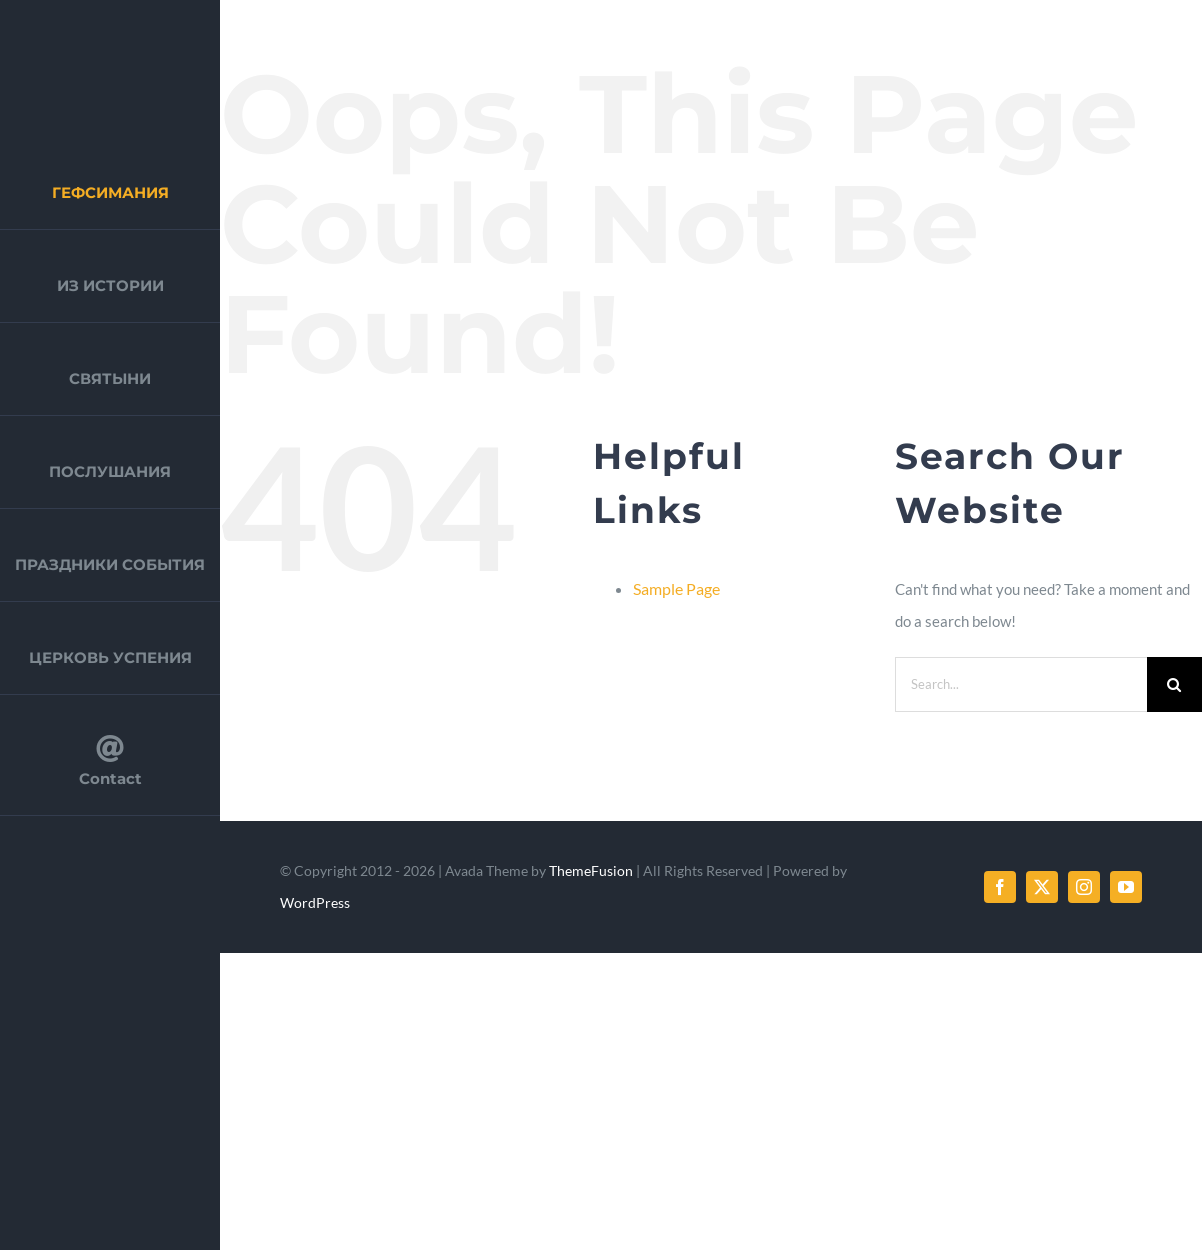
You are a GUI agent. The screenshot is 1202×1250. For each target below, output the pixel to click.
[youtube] (1126, 887)
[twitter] (1042, 887)
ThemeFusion (591, 870)
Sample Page (676, 588)
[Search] (1174, 684)
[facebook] (1000, 887)
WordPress (315, 902)
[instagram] (1084, 887)
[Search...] (1021, 684)
